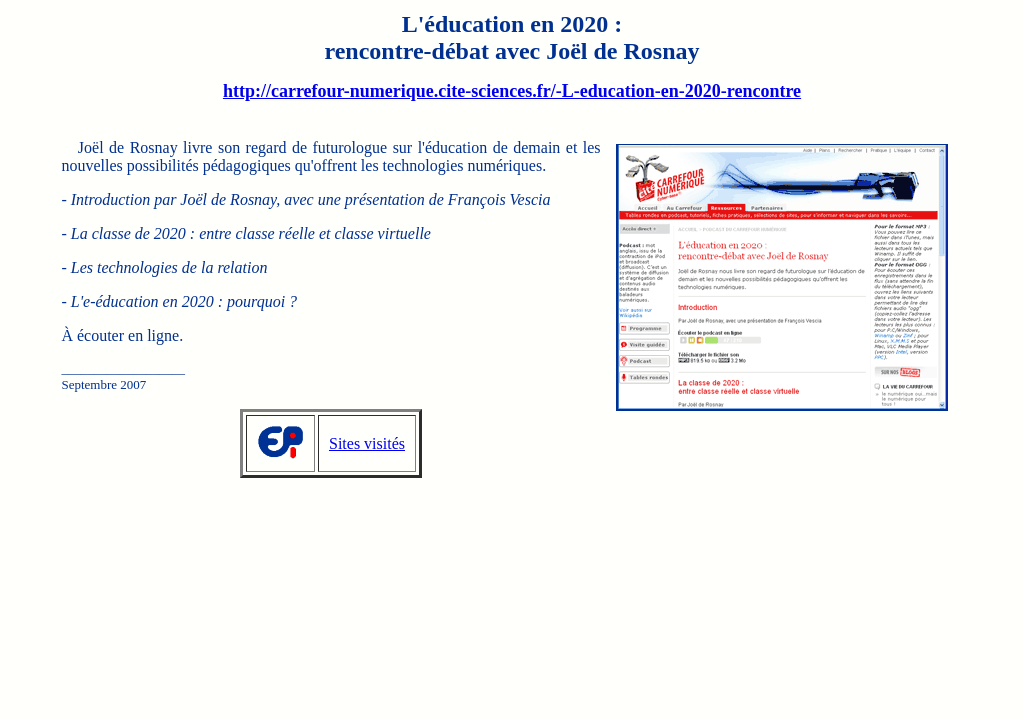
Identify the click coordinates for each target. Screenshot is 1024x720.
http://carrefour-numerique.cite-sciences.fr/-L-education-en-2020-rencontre (512, 91)
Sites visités (367, 443)
